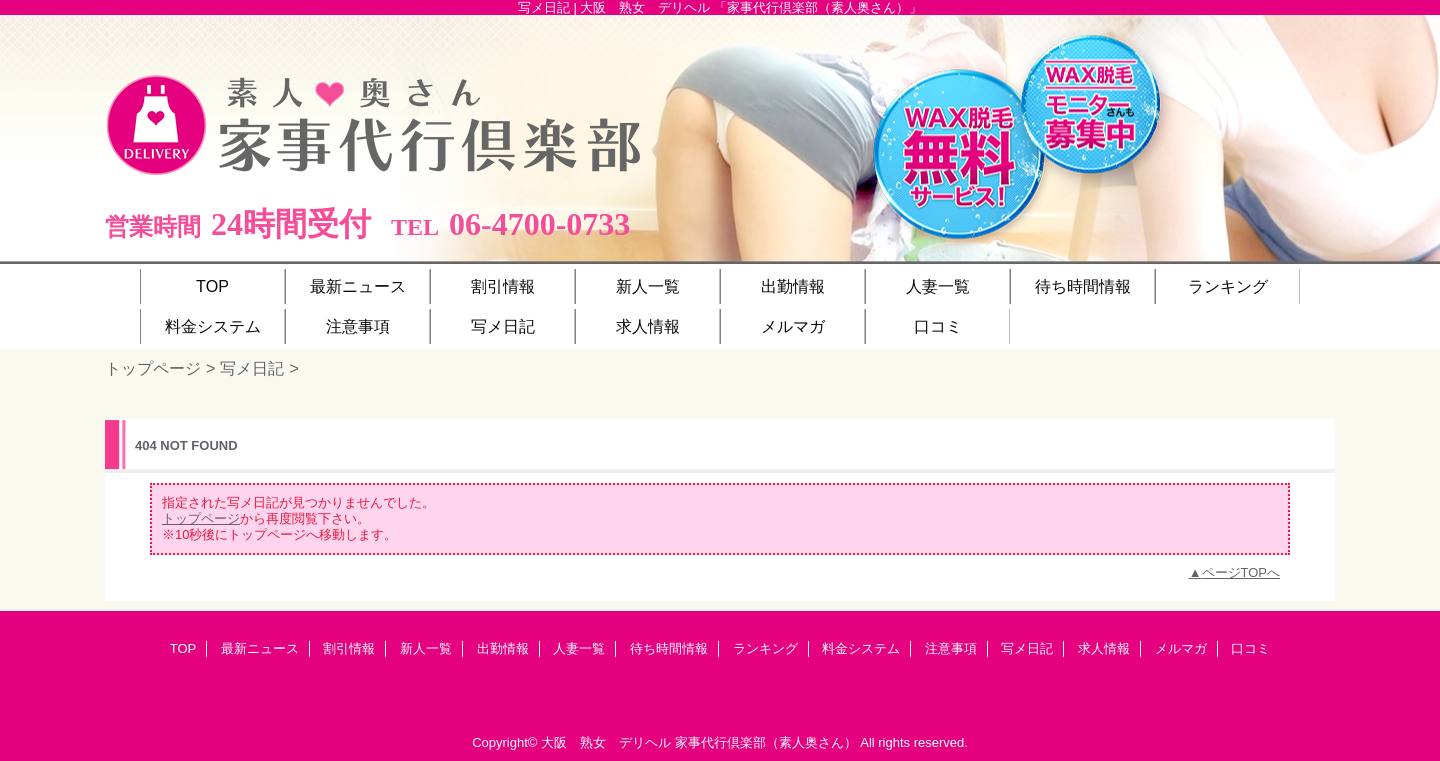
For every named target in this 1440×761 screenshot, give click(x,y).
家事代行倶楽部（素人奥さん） (766, 742)
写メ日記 (252, 368)
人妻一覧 (579, 648)
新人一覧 (426, 648)
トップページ (153, 368)
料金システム (861, 648)
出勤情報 (503, 648)
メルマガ (1181, 648)
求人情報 (1104, 648)
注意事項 (951, 648)
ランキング (765, 648)
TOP (212, 286)
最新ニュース (260, 648)
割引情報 (349, 648)
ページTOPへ (1241, 572)
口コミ (1250, 648)
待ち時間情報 (669, 648)
